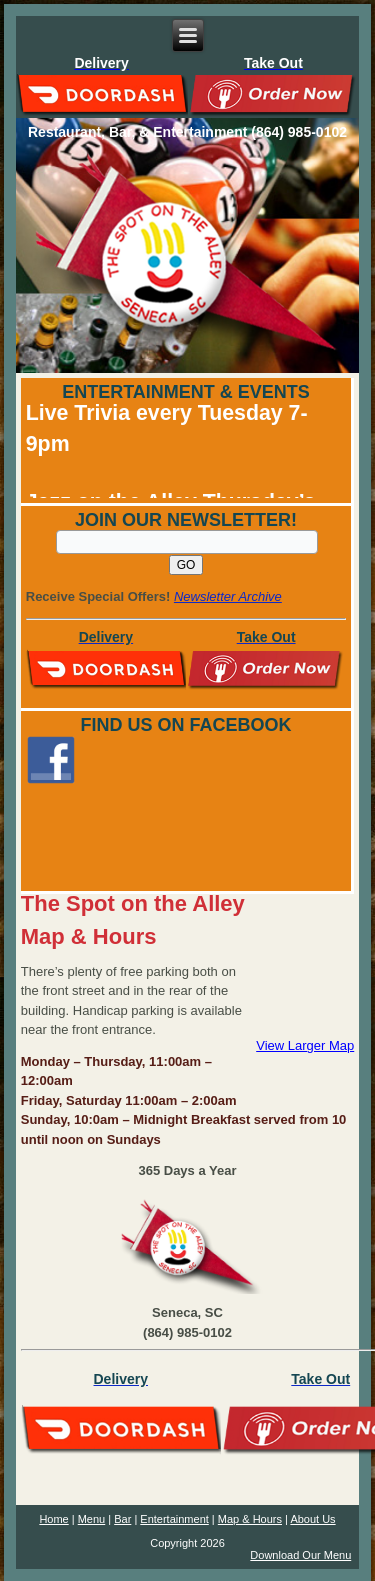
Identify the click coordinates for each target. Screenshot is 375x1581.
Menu (92, 1519)
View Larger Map (305, 1045)
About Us (312, 1519)
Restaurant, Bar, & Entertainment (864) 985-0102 (187, 132)
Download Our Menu (300, 1555)
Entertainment (174, 1519)
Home (53, 1519)
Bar (122, 1519)
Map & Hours (250, 1519)
